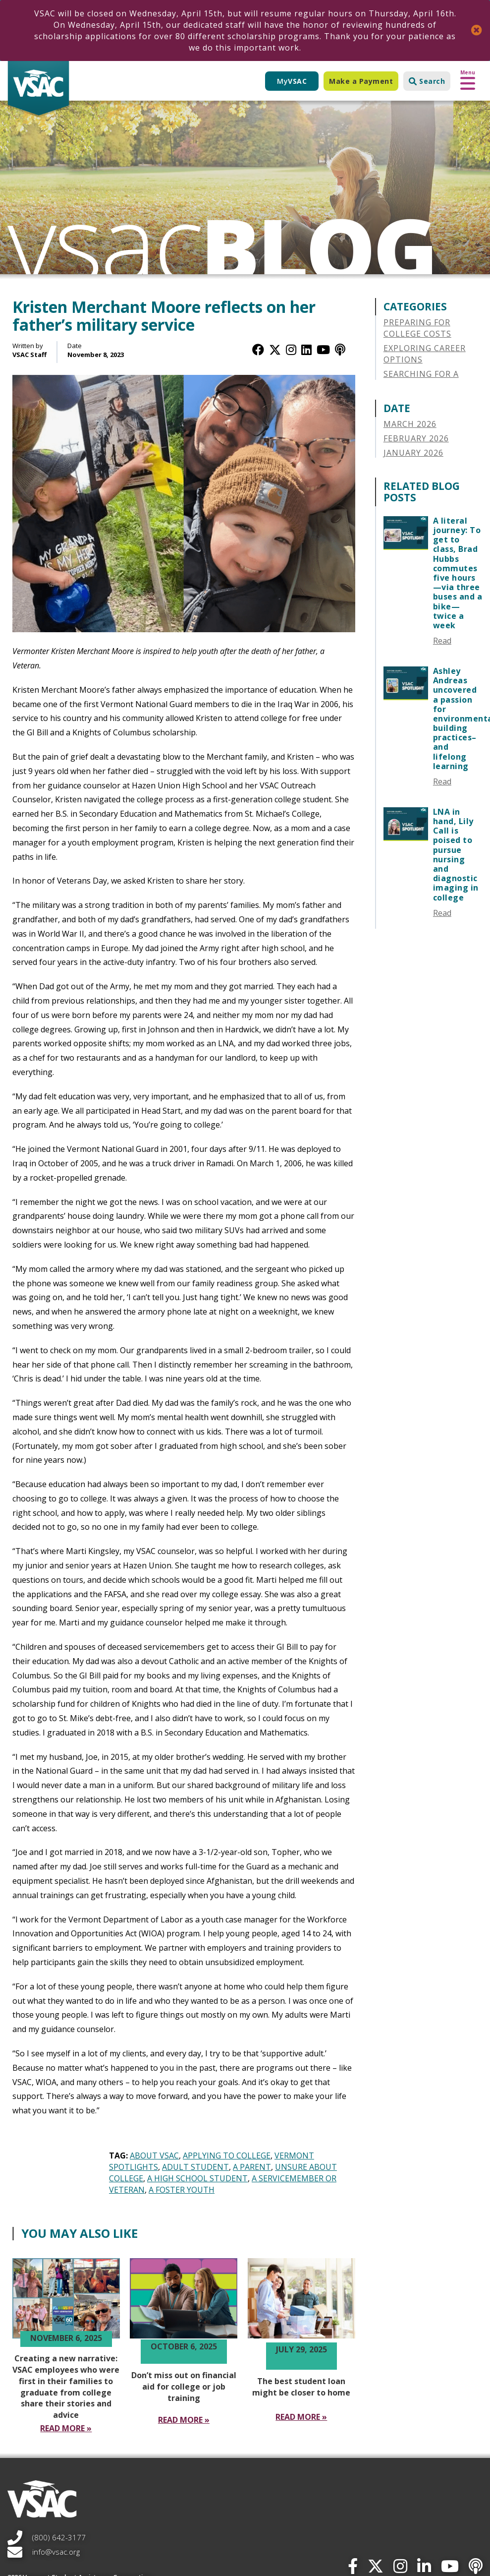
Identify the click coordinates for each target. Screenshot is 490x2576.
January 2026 (413, 452)
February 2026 (416, 438)
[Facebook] (258, 349)
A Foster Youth (182, 2189)
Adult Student (195, 2166)
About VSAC (154, 2155)
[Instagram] (291, 349)
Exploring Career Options (424, 354)
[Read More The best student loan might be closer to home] (301, 2416)
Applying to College (227, 2155)
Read (442, 640)
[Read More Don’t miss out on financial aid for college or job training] (184, 2419)
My (292, 81)
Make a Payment (361, 81)
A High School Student (197, 2178)
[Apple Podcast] (340, 349)
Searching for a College (421, 379)
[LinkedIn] (306, 349)
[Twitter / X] (275, 349)
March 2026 (409, 424)
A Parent (252, 2166)
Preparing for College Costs (417, 328)
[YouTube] (323, 349)
